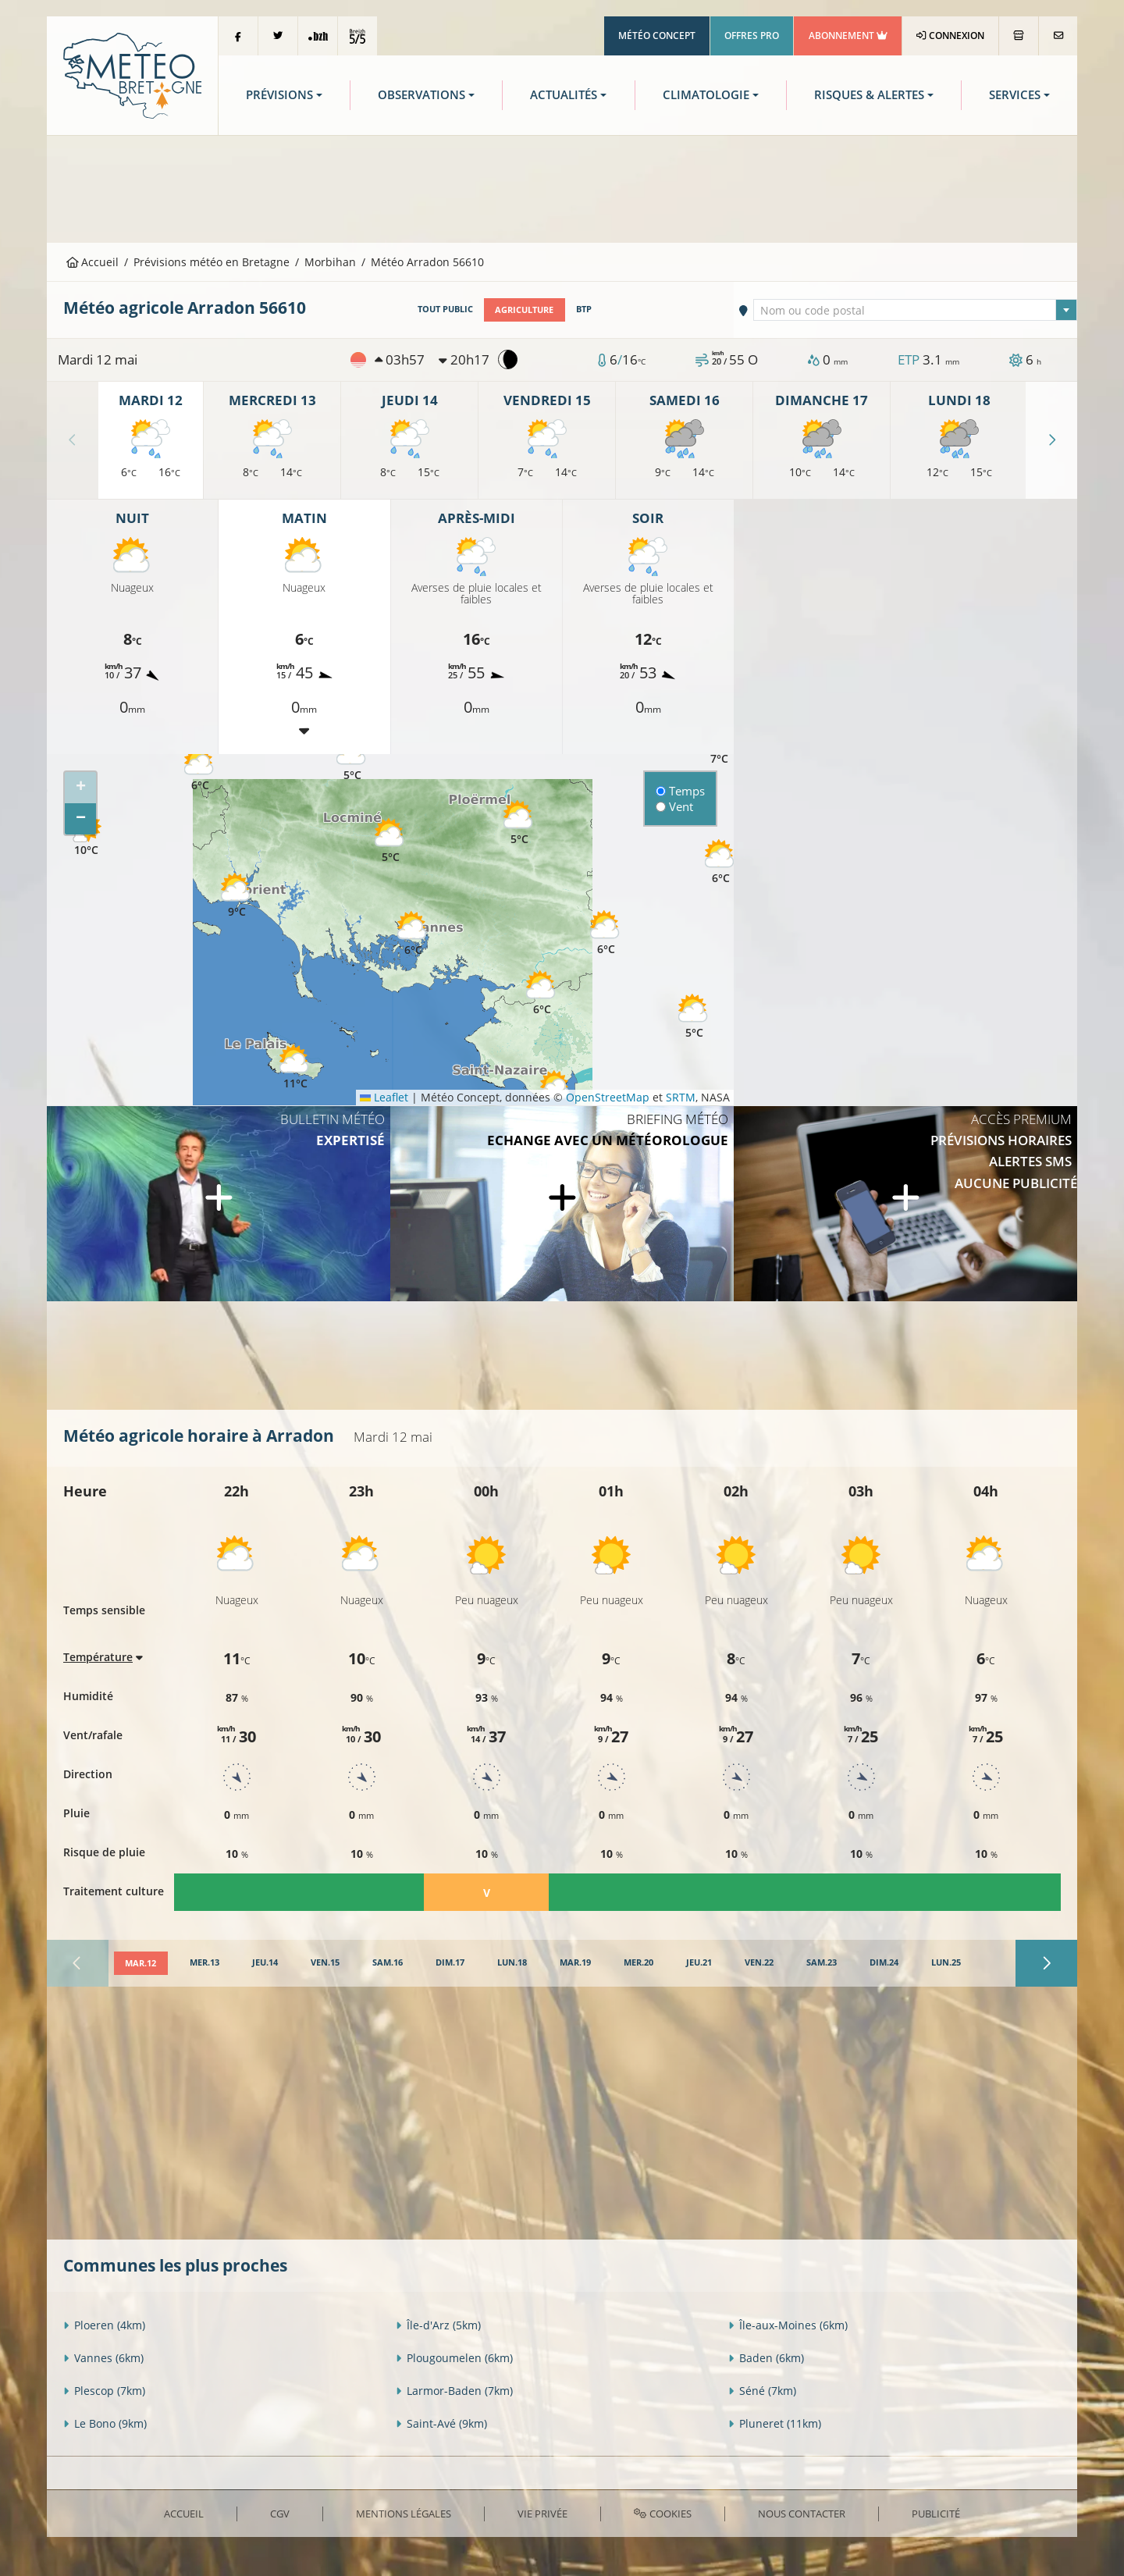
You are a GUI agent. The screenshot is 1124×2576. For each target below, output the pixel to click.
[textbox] (915, 311)
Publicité (936, 2513)
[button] (199, 768)
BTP (583, 309)
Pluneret (774, 2422)
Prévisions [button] (279, 95)
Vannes (103, 2357)
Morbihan (330, 261)
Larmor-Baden (454, 2389)
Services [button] (1014, 95)
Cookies (662, 2513)
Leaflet (384, 1097)
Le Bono (105, 2422)
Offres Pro (751, 35)
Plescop (104, 2389)
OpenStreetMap (607, 1097)
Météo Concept (656, 35)
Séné (762, 2389)
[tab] (140, 1963)
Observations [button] (421, 95)
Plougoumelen (454, 2357)
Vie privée (542, 2513)
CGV (280, 2513)
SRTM (680, 1097)
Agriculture (524, 309)
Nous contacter (801, 2513)
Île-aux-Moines (788, 2324)
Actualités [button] (563, 95)
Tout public (445, 309)
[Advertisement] (562, 187)
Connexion (950, 35)
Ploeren (104, 2324)
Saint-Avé (441, 2422)
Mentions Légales (403, 2513)
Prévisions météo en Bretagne (211, 261)
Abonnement (848, 35)
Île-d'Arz (438, 2324)
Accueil (92, 261)
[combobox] (915, 310)
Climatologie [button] (706, 95)
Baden (766, 2357)
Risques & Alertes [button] (869, 95)
